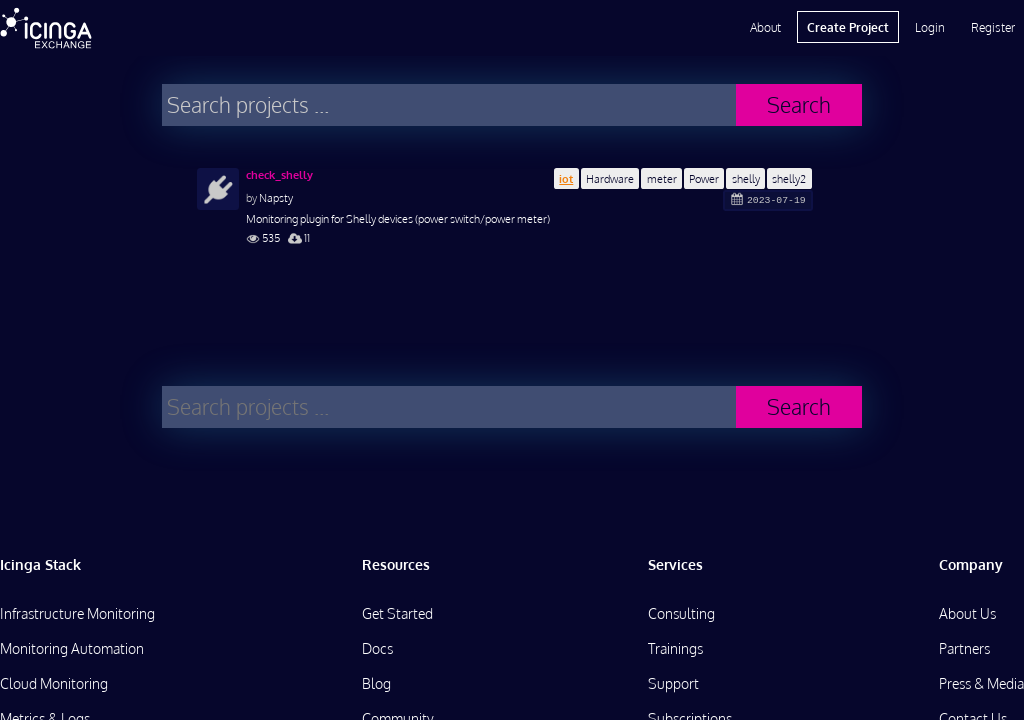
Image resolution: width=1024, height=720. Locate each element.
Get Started (397, 613)
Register (993, 27)
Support (673, 683)
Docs (377, 648)
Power (704, 178)
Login (930, 27)
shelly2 (789, 178)
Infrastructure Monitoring (77, 613)
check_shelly (279, 175)
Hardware (610, 178)
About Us (967, 613)
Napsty (276, 197)
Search (799, 104)
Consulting (681, 613)
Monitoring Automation (72, 648)
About (765, 27)
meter (662, 178)
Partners (964, 648)
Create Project (848, 27)
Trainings (675, 648)
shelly (746, 178)
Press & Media (981, 683)
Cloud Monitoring (54, 683)
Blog (376, 683)
